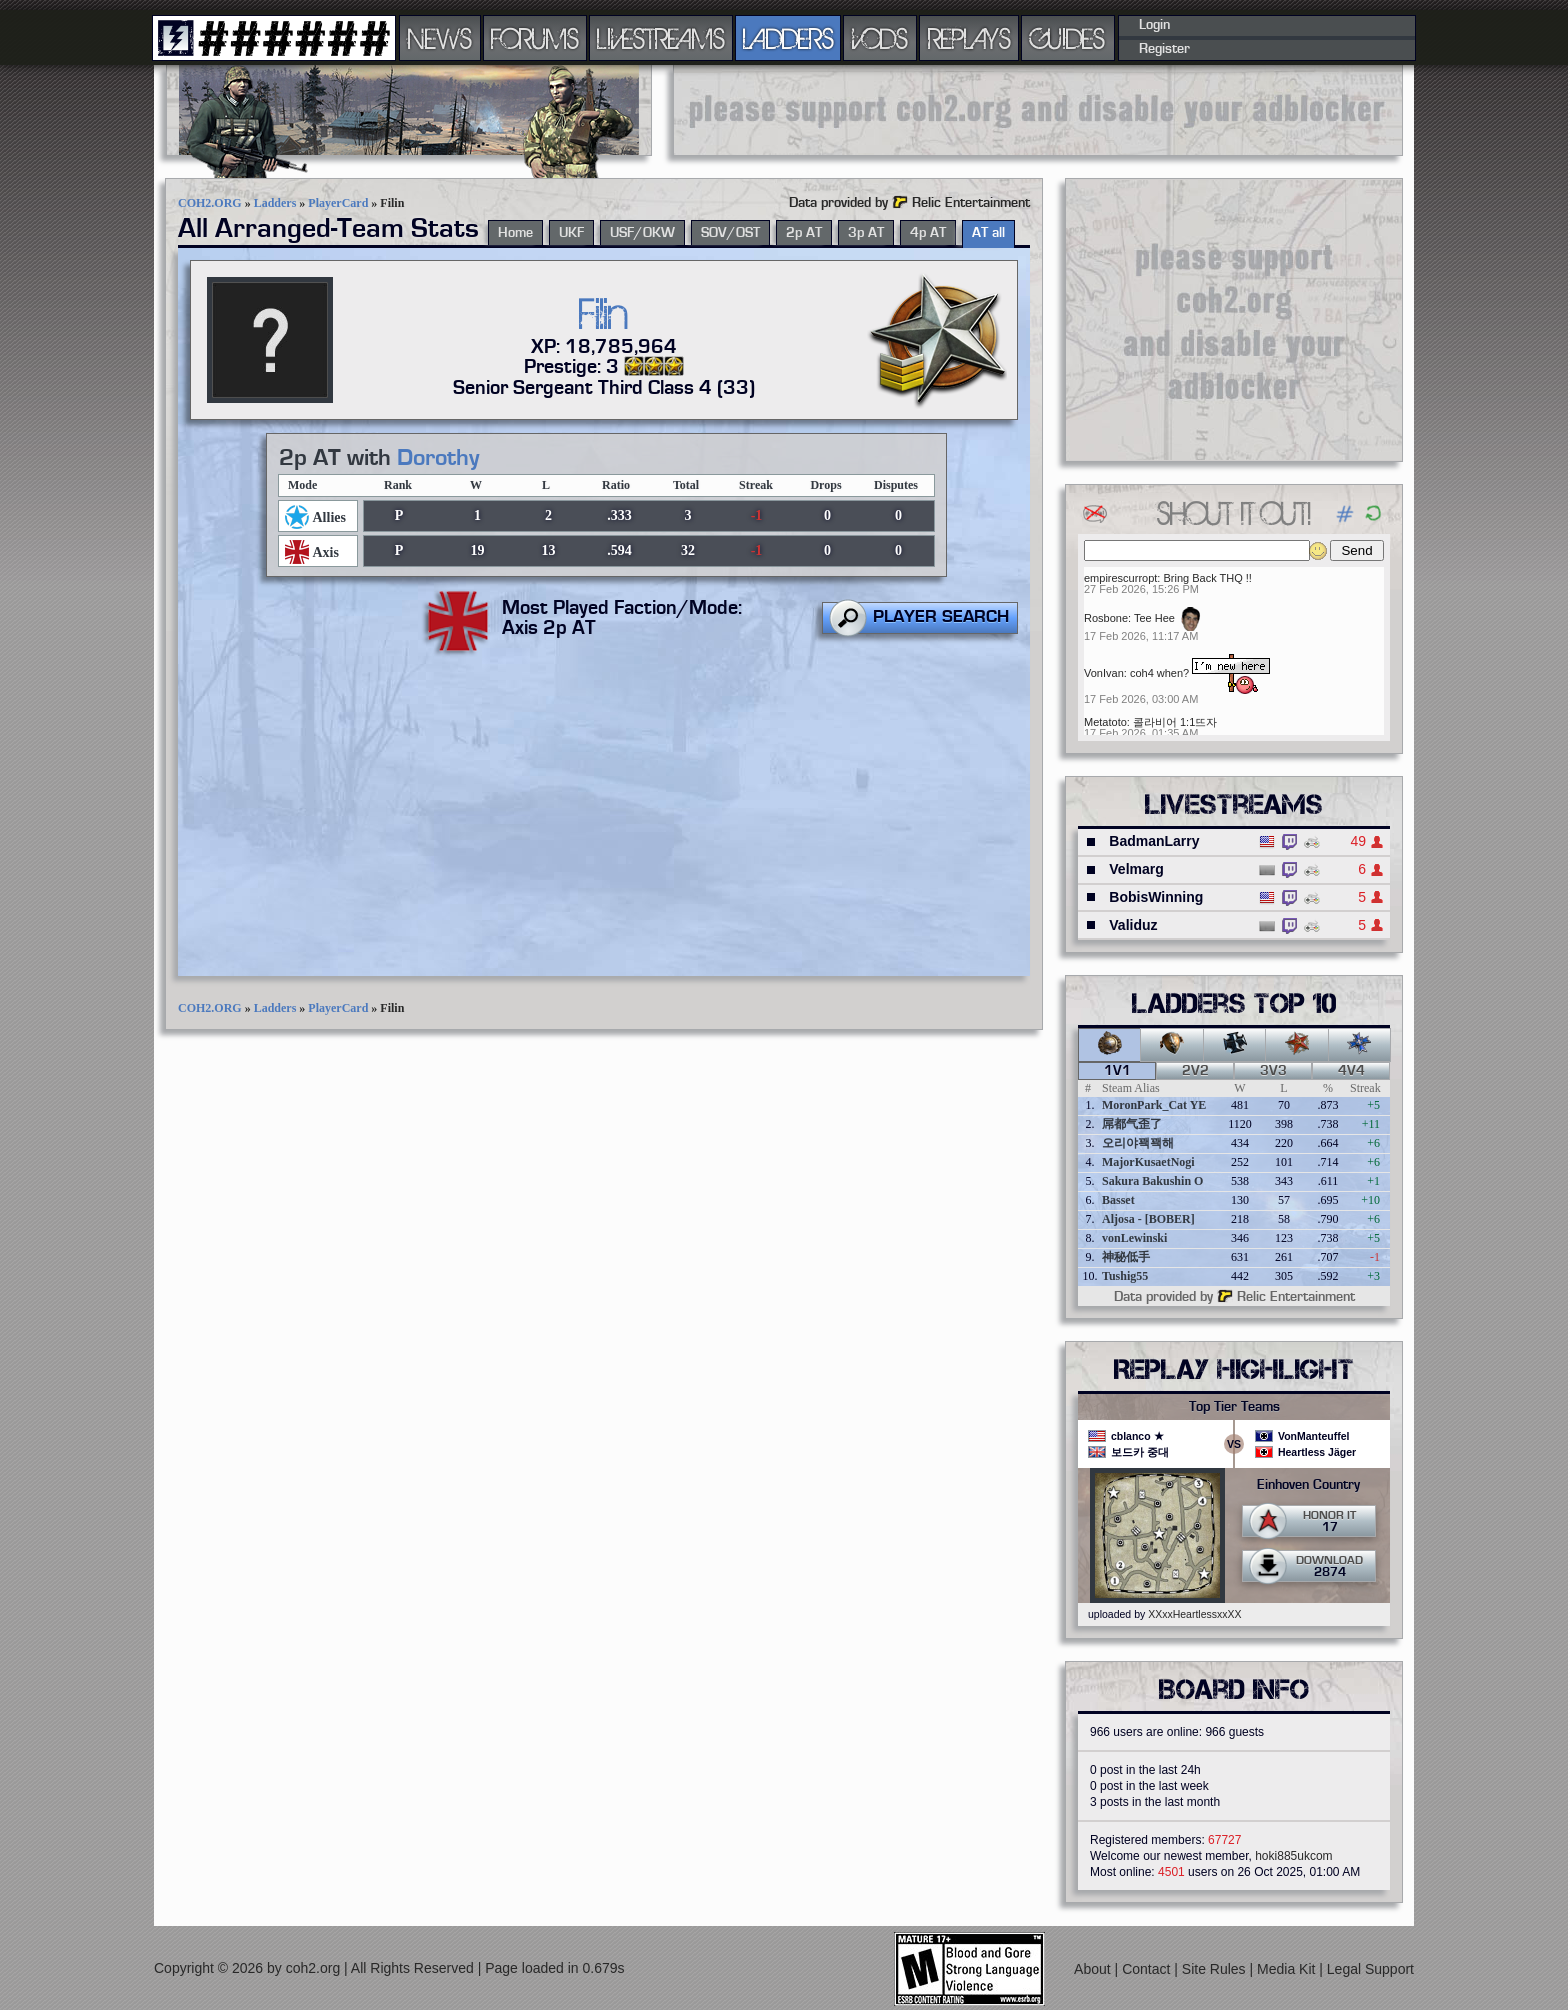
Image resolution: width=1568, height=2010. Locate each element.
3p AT (866, 233)
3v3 (1273, 1071)
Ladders (275, 203)
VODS (880, 38)
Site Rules (1216, 1968)
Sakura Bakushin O (1152, 1181)
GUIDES (1068, 38)
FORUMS (535, 38)
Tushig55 (1125, 1276)
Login (1154, 25)
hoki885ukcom (1293, 1856)
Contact (1148, 1968)
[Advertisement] (1038, 110)
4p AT (928, 233)
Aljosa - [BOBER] (1148, 1219)
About (1094, 1968)
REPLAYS (969, 38)
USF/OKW (642, 233)
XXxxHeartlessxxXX (1194, 1614)
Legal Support (1370, 1968)
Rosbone (1106, 618)
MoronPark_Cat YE (1154, 1105)
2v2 (1195, 1071)
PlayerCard (338, 203)
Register (1164, 49)
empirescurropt (1120, 578)
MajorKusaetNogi (1148, 1162)
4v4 (1351, 1071)
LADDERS (788, 38)
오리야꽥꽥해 (1138, 1143)
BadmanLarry (1154, 841)
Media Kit (1288, 1968)
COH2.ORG (210, 203)
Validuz (1133, 925)
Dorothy (438, 458)
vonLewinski (1134, 1238)
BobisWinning (1156, 897)
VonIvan (1104, 673)
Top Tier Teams (1234, 1407)
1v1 (1117, 1071)
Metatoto (1105, 722)
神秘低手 (1126, 1257)
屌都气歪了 (1132, 1124)
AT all (988, 233)
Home (515, 233)
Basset (1118, 1200)
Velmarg (1136, 869)
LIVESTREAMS (661, 38)
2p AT (804, 233)
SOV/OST (730, 233)
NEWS (440, 38)
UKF (571, 233)
